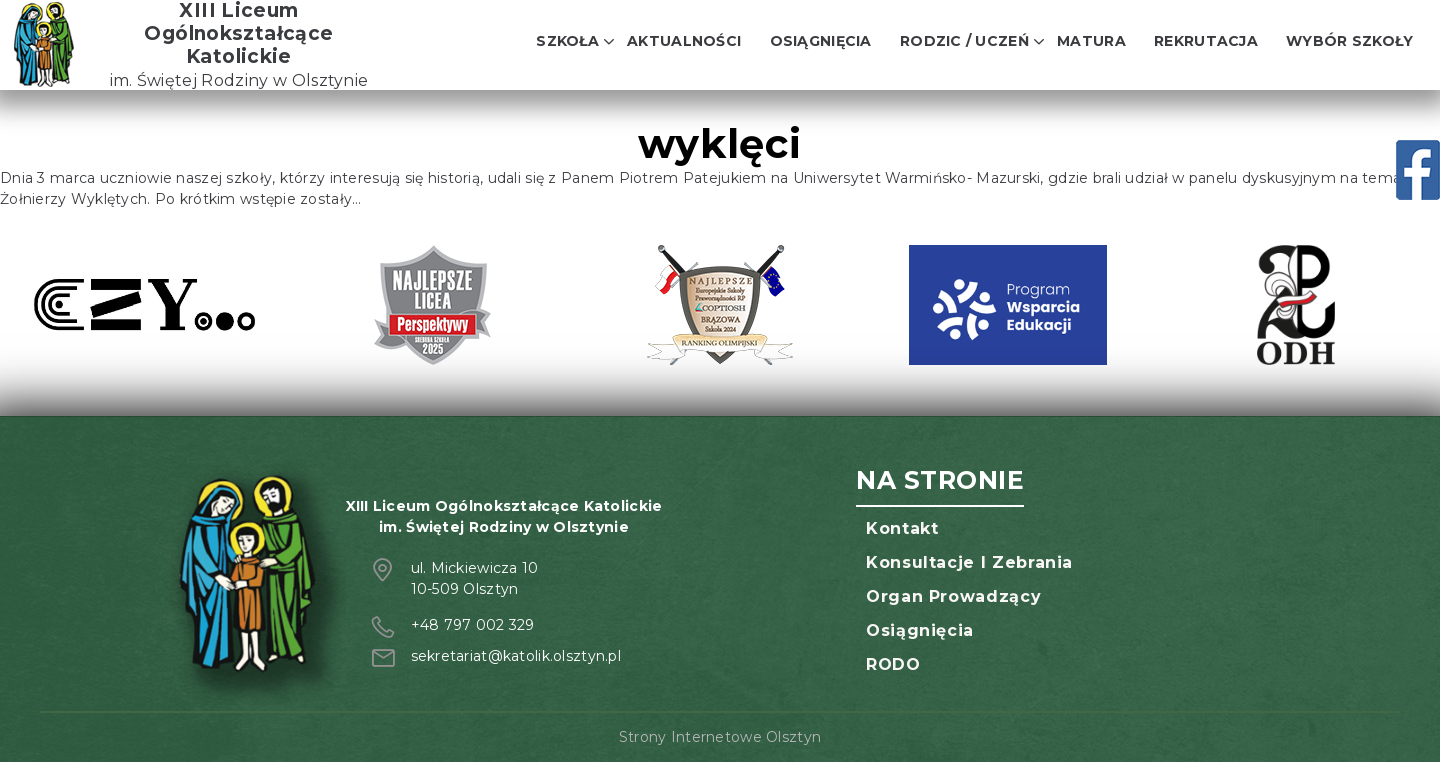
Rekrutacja (1206, 41)
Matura (1091, 41)
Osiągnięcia (821, 41)
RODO (893, 664)
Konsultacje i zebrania (969, 562)
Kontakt (902, 528)
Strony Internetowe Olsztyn (720, 737)
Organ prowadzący (953, 596)
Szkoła (567, 41)
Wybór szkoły (1349, 41)
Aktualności (684, 41)
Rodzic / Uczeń (964, 41)
